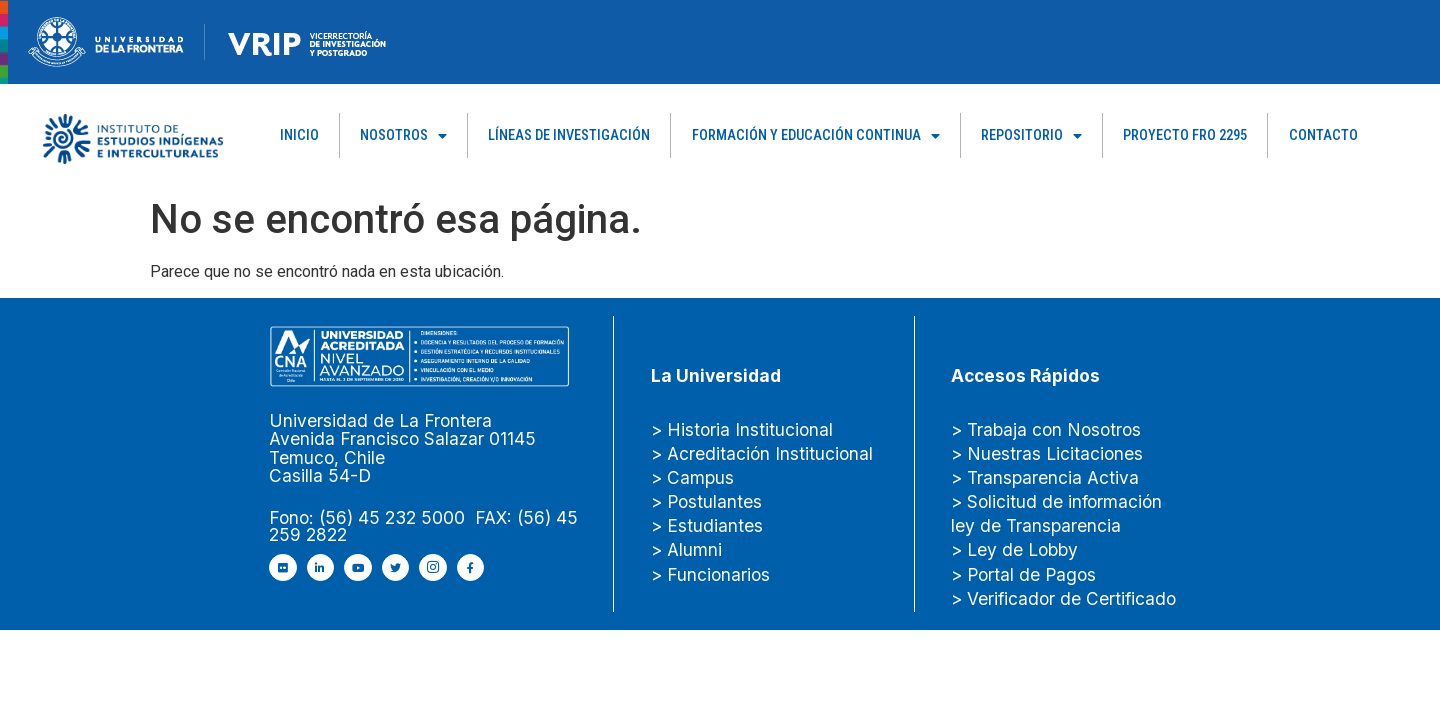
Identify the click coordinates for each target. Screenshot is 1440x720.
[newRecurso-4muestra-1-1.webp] (106, 40)
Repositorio (1031, 136)
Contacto (1323, 135)
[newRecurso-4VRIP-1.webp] (307, 40)
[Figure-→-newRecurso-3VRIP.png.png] (205, 40)
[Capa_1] (133, 137)
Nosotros (403, 136)
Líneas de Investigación (569, 135)
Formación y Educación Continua (816, 136)
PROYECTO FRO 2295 (1185, 135)
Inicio (299, 135)
